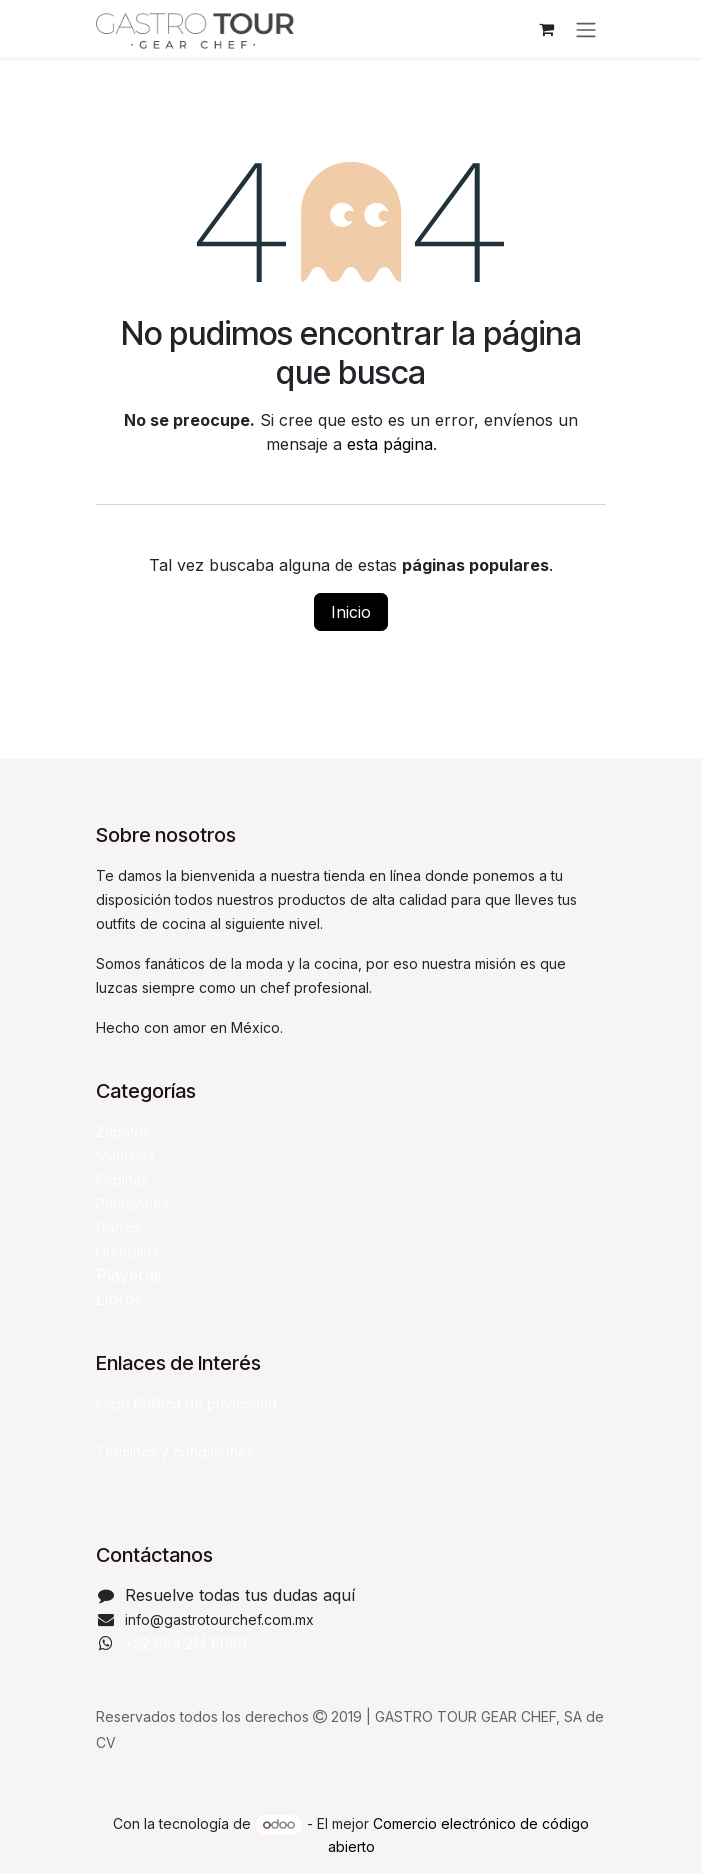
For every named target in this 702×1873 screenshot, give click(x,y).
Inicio (351, 612)
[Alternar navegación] (586, 29)
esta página (390, 444)
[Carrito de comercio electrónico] (546, 29)
